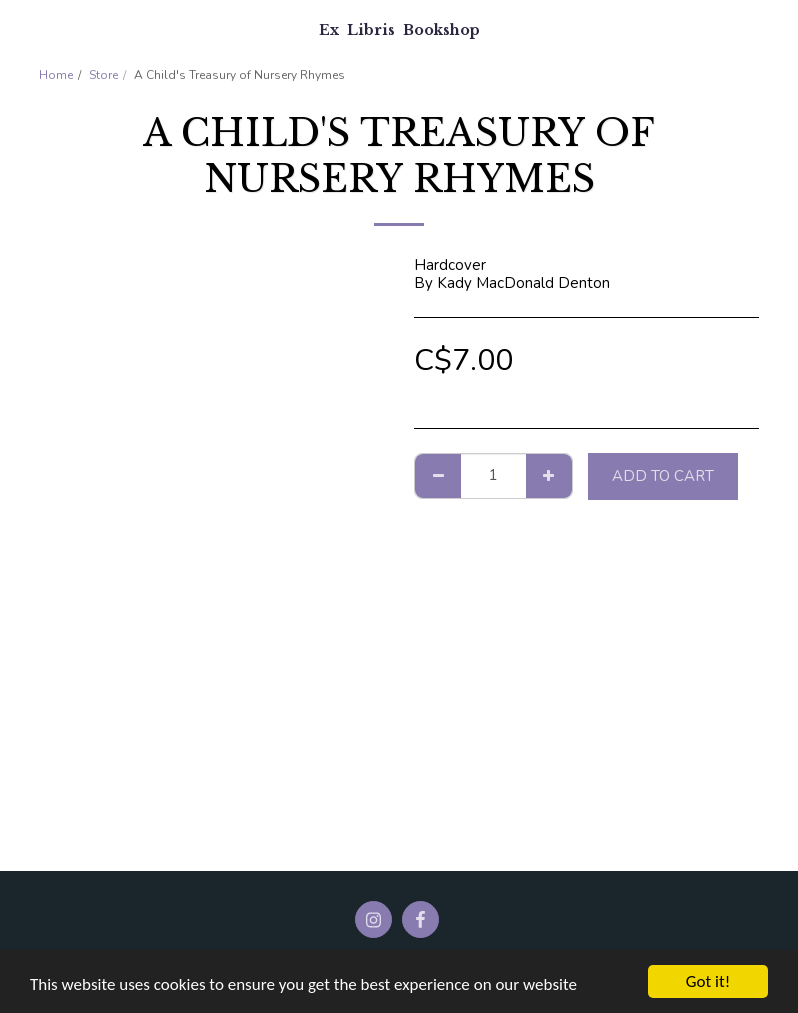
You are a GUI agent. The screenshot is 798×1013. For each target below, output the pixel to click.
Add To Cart (663, 476)
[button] (22, 28)
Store (103, 75)
